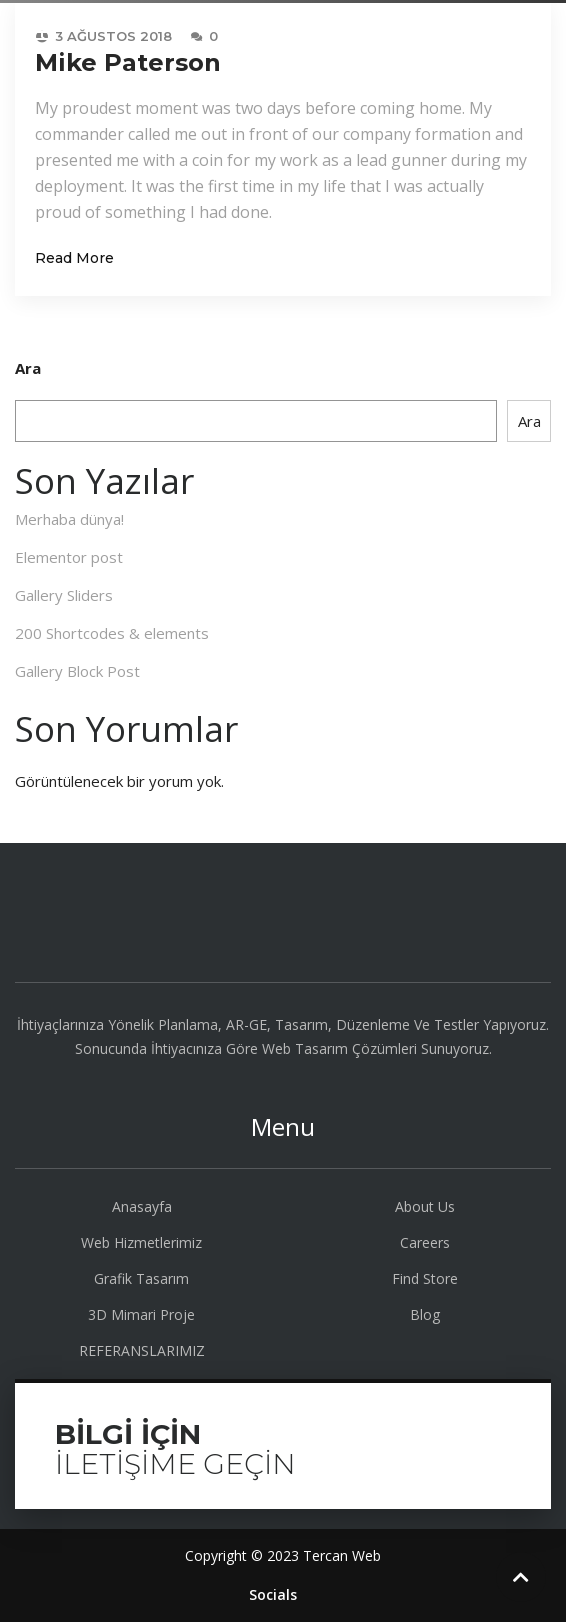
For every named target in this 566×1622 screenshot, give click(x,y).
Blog (425, 1314)
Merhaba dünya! (69, 519)
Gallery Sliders (64, 595)
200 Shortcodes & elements (112, 633)
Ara (28, 368)
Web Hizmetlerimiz (141, 1242)
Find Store (425, 1278)
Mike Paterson (128, 62)
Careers (425, 1242)
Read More (74, 258)
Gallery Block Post (77, 671)
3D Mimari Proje (141, 1314)
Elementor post (69, 557)
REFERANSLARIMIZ (142, 1350)
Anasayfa (142, 1206)
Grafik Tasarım (141, 1278)
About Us (425, 1206)
